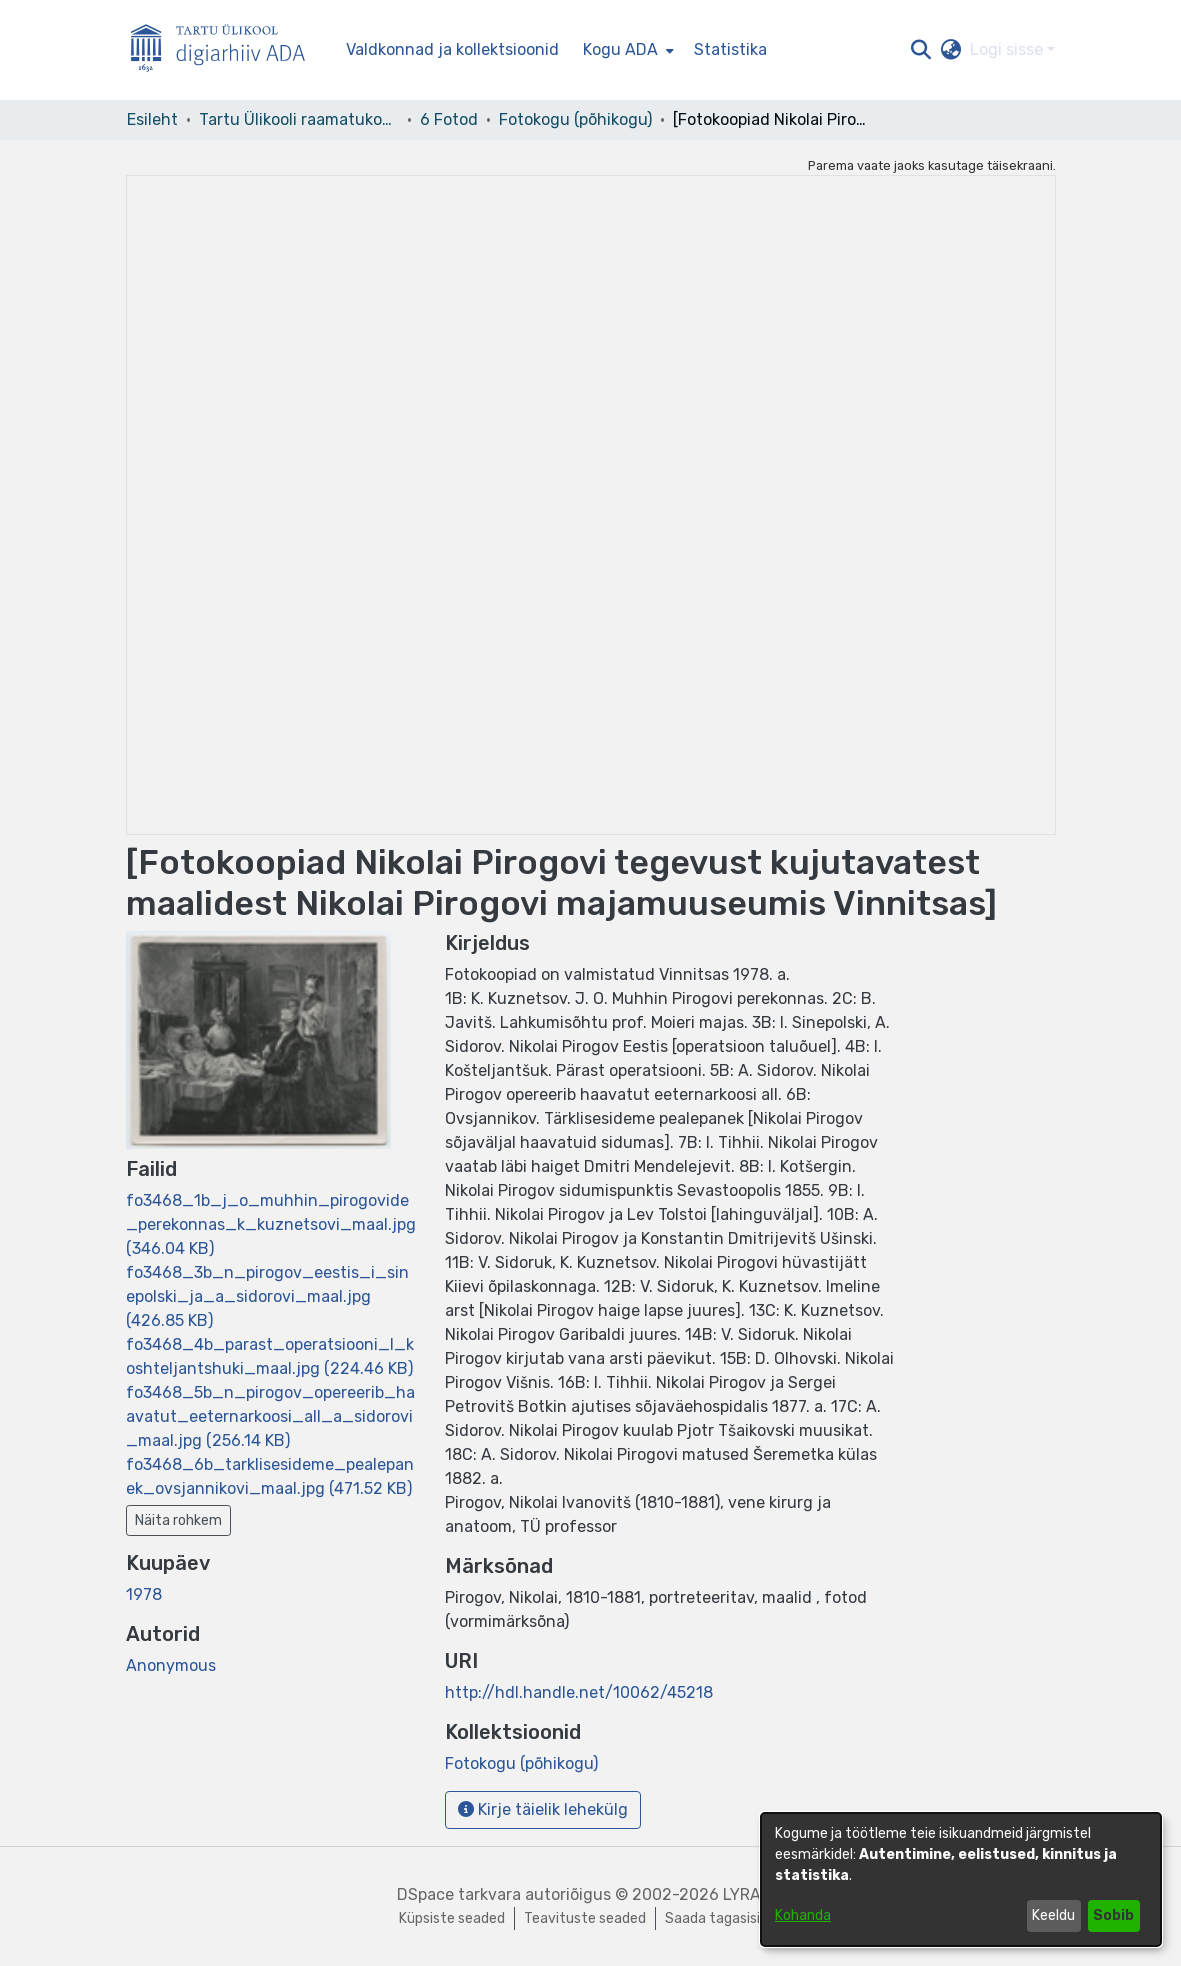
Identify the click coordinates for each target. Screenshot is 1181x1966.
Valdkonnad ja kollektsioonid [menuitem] (452, 49)
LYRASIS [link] (754, 1894)
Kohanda (803, 1915)
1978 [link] (144, 1594)
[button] (921, 50)
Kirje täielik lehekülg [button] (543, 1809)
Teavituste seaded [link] (585, 1918)
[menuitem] (626, 50)
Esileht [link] (152, 119)
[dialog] (961, 1879)
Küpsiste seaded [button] (452, 1918)
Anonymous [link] (171, 1665)
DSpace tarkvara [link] (459, 1894)
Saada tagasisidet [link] (724, 1918)
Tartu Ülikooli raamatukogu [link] (299, 119)
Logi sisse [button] (1008, 49)
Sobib (1113, 1915)
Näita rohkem (178, 1520)
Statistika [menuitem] (730, 49)
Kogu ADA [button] (620, 49)
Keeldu (1053, 1915)
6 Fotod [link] (449, 119)
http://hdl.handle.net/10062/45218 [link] (579, 1692)
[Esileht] (226, 50)
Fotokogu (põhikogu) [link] (575, 119)
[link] (271, 1224)
